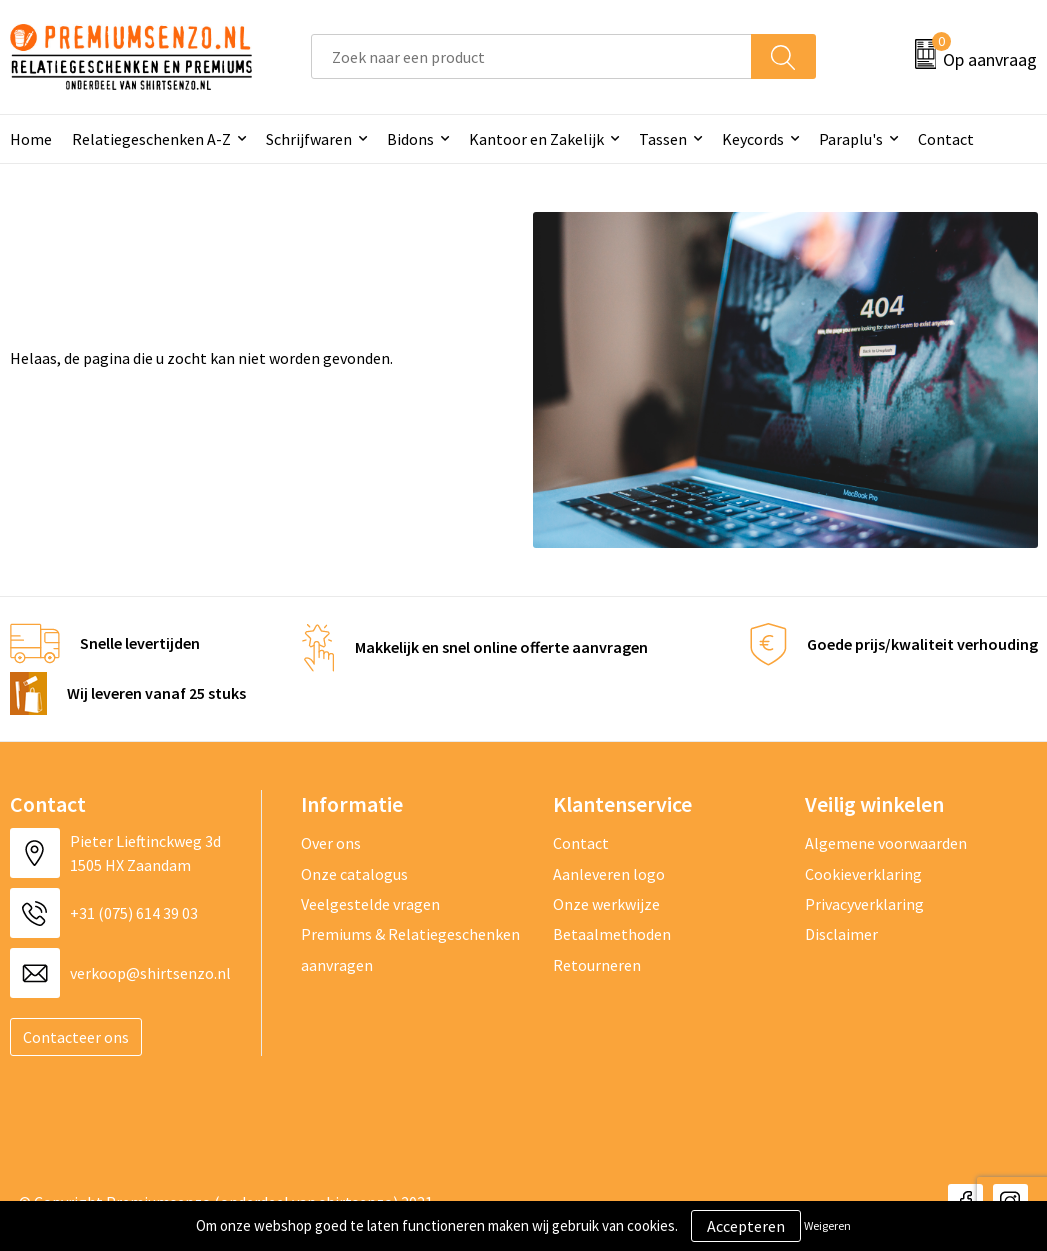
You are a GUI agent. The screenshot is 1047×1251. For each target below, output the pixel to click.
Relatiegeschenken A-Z (151, 139)
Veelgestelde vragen (370, 904)
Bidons (410, 139)
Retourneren (597, 965)
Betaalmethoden (612, 934)
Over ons (331, 843)
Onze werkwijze (606, 904)
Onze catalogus (354, 874)
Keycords (753, 139)
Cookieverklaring (863, 874)
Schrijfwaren (309, 139)
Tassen (663, 139)
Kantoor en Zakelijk (536, 139)
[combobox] (531, 56)
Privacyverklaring (864, 904)
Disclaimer (841, 934)
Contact (946, 139)
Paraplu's (851, 139)
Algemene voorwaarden (886, 843)
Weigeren (827, 1225)
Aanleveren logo (609, 874)
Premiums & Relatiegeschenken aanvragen (410, 949)
